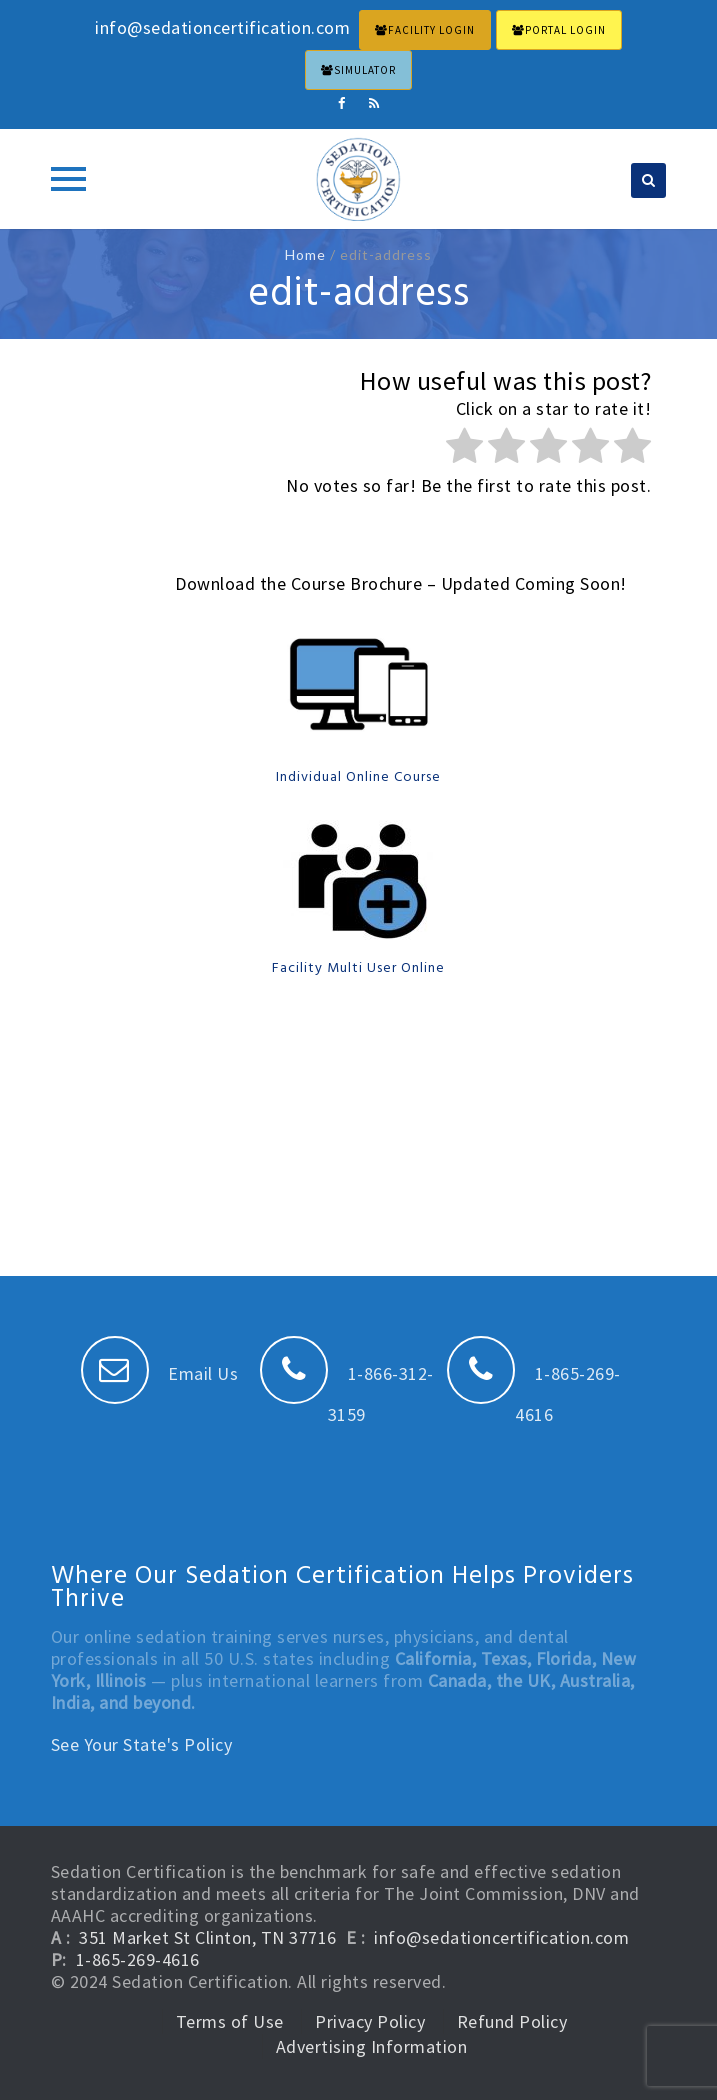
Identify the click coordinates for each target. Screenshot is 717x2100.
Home (305, 254)
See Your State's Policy (142, 1744)
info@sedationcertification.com (501, 1937)
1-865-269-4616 (138, 1959)
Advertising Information (372, 2046)
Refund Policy (512, 2021)
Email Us (160, 1373)
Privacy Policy (370, 2021)
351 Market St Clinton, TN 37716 (208, 1937)
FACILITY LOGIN (425, 30)
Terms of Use (230, 2021)
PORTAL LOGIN (559, 30)
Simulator (358, 70)
